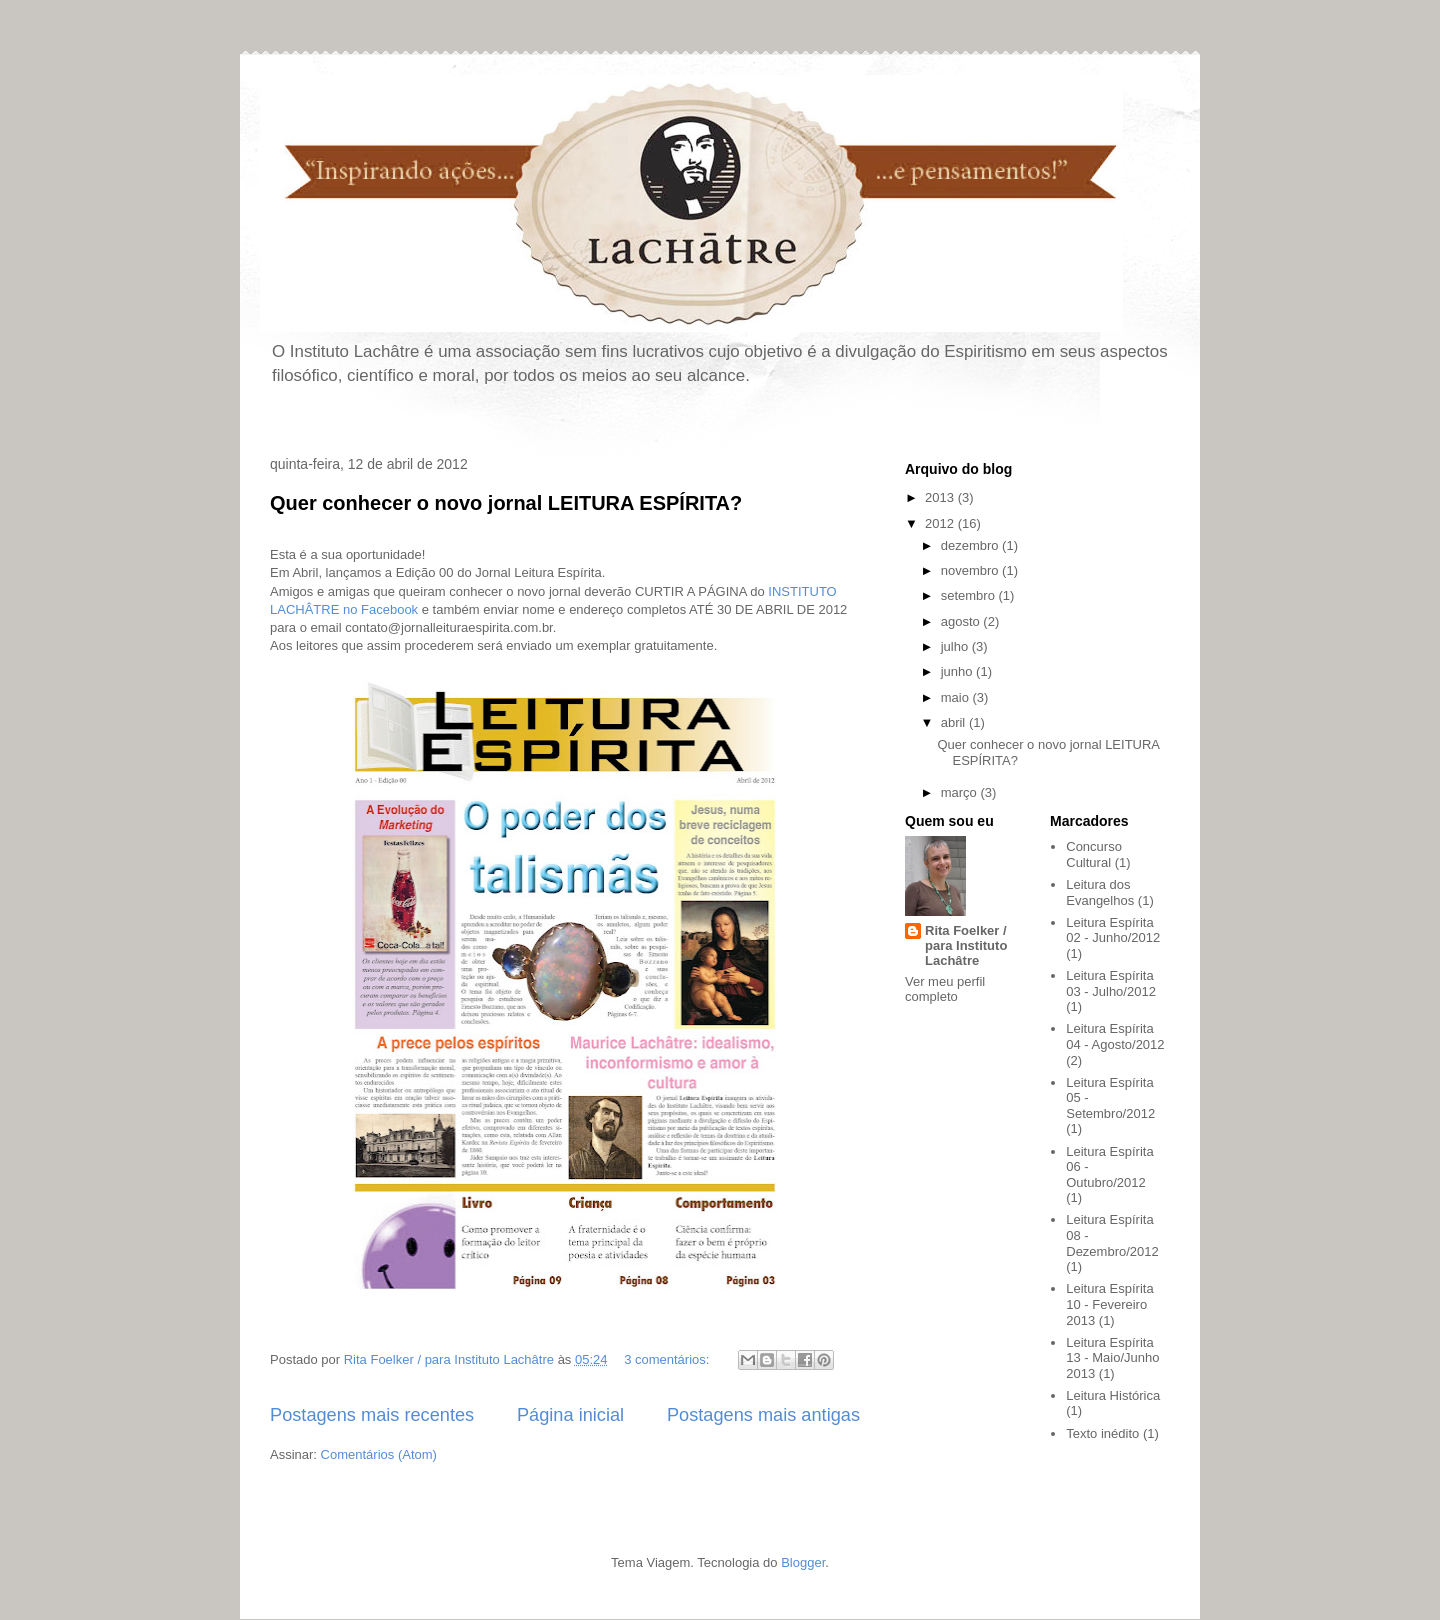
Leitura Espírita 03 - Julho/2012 (1111, 983)
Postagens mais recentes (372, 1415)
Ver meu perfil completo (945, 989)
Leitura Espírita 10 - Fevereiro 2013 (1109, 1304)
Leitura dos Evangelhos (1100, 892)
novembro (971, 570)
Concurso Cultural (1094, 854)
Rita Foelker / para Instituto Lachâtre (966, 945)
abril (955, 722)
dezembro (971, 545)
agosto (962, 621)
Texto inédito (1102, 1433)
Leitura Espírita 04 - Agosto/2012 (1115, 1036)
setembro (970, 595)
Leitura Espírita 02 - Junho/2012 (1113, 930)
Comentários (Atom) (379, 1454)
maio (957, 697)
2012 (941, 523)
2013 (941, 497)
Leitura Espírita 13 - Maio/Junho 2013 (1112, 1358)
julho (956, 646)
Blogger (803, 1562)
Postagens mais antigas (763, 1415)
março (961, 792)
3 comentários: (668, 1359)
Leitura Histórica (1113, 1395)
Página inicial (570, 1415)
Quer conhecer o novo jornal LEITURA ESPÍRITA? (506, 503)
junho (958, 671)
